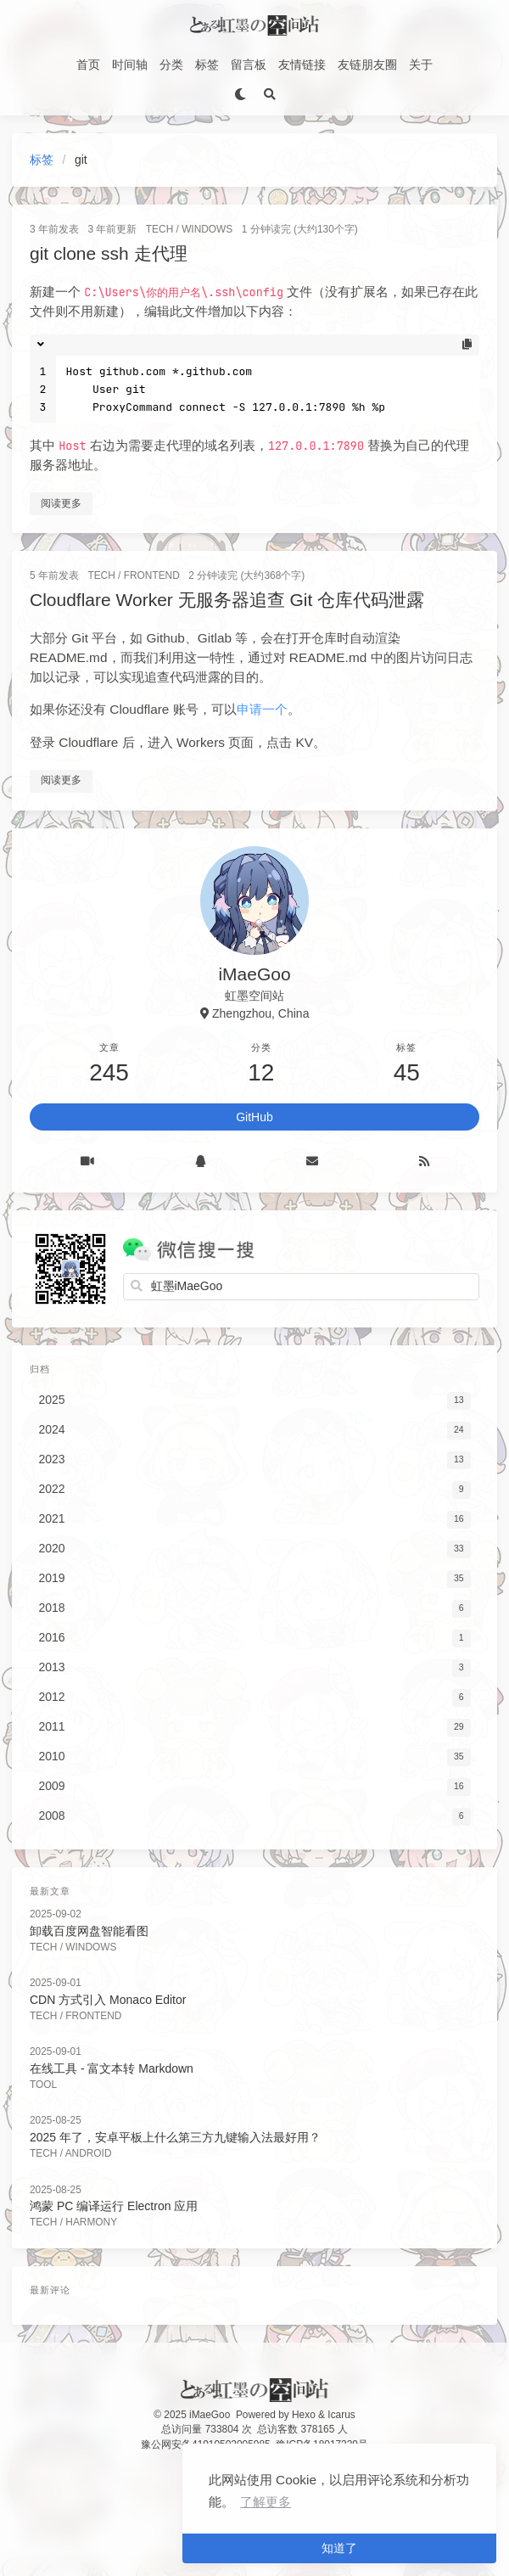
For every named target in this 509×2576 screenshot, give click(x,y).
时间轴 (130, 64)
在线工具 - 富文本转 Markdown (111, 2068)
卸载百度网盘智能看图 (89, 1931)
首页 (88, 64)
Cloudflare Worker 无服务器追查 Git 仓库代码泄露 (227, 599)
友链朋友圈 (367, 64)
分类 (171, 64)
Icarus (341, 2415)
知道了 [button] (339, 2548)
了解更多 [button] (265, 2502)
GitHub (254, 1117)
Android (88, 2153)
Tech (159, 229)
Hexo (304, 2415)
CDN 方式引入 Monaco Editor (108, 1999)
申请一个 (262, 709)
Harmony (91, 2222)
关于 (421, 64)
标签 (207, 64)
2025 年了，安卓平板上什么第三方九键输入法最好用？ (175, 2137)
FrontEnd (152, 575)
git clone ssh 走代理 (108, 253)
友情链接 (302, 64)
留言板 (248, 64)
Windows (207, 229)
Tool (43, 2085)
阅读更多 (61, 503)
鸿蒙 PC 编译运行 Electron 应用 (114, 2206)
